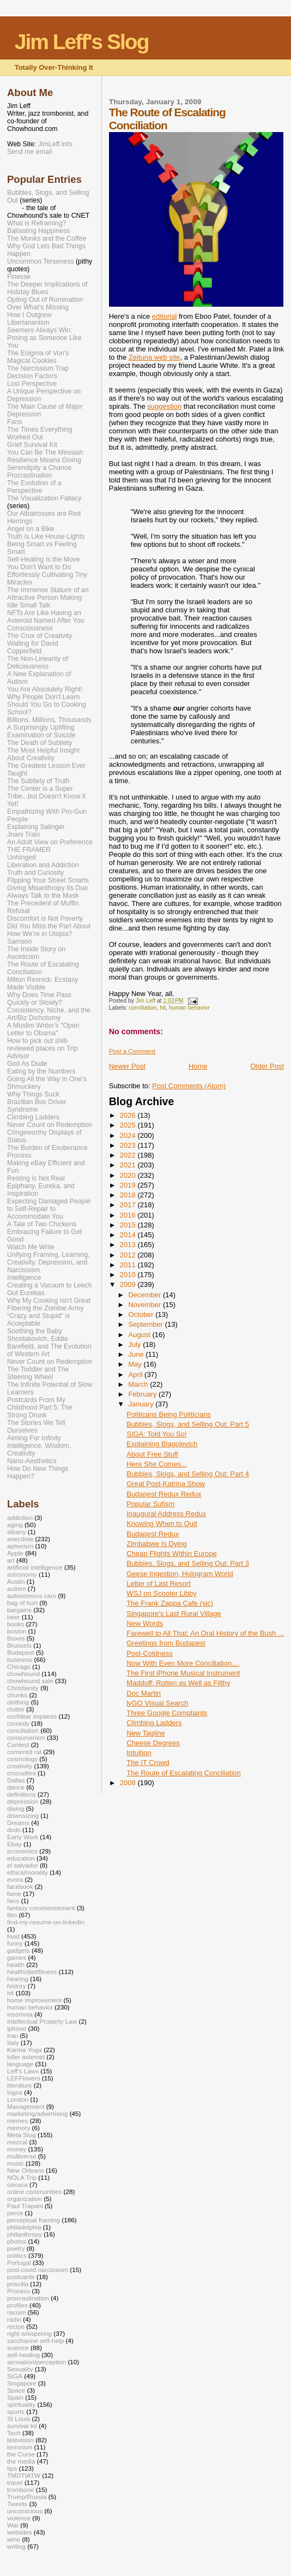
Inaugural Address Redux (166, 1514)
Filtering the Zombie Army (45, 1308)
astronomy (22, 1574)
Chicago (19, 1666)
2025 (129, 1125)
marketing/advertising (37, 2113)
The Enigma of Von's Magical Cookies (38, 357)
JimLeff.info (55, 144)
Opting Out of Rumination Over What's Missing (45, 303)
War (13, 2525)
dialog (15, 1808)
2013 (129, 1245)
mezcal (17, 2141)
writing (16, 2546)
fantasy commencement (41, 1907)
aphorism (20, 1545)
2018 (129, 1195)
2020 (129, 1175)
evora (15, 1879)
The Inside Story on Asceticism (36, 953)
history (16, 1985)
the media (21, 2461)
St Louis (18, 2418)
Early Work (22, 1836)
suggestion (164, 406)
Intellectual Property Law (42, 2021)
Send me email (29, 152)
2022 (129, 1155)
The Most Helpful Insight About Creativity (43, 754)
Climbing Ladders (153, 1723)
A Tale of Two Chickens (41, 1224)
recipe (16, 2326)
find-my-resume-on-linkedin (45, 1921)
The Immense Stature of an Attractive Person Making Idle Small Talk (48, 597)
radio (14, 2319)
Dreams (18, 1822)
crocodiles (21, 1772)
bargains (19, 1609)
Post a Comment (132, 1051)
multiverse (21, 2156)
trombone (20, 2489)
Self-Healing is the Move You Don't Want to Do (43, 563)
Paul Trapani (25, 2205)
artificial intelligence (35, 1567)
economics (22, 1851)
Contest (18, 1744)
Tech (14, 2432)
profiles (17, 2305)
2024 (129, 1135)
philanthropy (24, 2234)
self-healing (23, 2354)
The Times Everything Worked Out (39, 433)
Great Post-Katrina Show (165, 1484)
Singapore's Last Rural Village (173, 1613)
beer (13, 1616)
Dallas (16, 1780)
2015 (129, 1225)
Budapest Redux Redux (163, 1494)
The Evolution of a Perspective (34, 486)
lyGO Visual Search (157, 1703)
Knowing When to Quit (161, 1523)
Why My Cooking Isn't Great (48, 1300)
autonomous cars (31, 1595)
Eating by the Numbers (41, 1071)
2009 (129, 1284)
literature (19, 2085)
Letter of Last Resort (158, 1583)
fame (14, 1893)
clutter (16, 1709)
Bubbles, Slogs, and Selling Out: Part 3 (187, 1563)
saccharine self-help (35, 2340)
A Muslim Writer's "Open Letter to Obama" (43, 1029)
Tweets (17, 2503)
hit (163, 1008)
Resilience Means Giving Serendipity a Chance (44, 464)
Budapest (20, 1652)
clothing (18, 1702)
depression (22, 1801)
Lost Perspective (32, 383)
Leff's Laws (23, 2070)
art (11, 1560)
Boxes (16, 1638)
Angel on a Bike (30, 529)
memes (17, 2120)
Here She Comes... (156, 1464)
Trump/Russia (27, 2496)
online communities (34, 2191)
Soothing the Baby (34, 1331)
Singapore (21, 2383)
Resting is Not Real (36, 1178)
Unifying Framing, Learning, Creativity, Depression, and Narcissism (48, 1262)
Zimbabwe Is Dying (156, 1544)
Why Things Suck (33, 1094)
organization (24, 2198)
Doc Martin (143, 1693)
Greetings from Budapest (165, 1643)
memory (18, 2127)
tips (12, 2468)
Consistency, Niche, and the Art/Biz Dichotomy (48, 1014)
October (141, 1314)
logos (14, 2092)
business (19, 1659)
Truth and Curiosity (35, 872)
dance (16, 1787)
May (135, 1364)
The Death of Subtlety (39, 743)
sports (16, 2411)
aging (15, 1524)
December (145, 1295)
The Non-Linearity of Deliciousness (37, 662)
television (20, 2439)
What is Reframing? (36, 223)
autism (16, 1588)
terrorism (19, 2446)
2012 (129, 1255)
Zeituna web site (154, 357)
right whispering (29, 2333)
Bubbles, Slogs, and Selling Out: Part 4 (187, 1474)
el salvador (22, 1865)
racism (16, 2312)
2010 (129, 1275)
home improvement (34, 1999)
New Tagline (145, 1733)
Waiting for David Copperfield (32, 647)
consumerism (26, 1737)
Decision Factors (32, 376)
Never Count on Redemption (49, 1125)
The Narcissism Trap (38, 368)
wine (13, 2539)
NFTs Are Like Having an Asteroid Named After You (45, 616)
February (143, 1394)
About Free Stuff (152, 1454)
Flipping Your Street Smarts (48, 880)
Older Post (267, 1066)
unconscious (25, 2510)
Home (198, 1066)
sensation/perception (36, 2361)
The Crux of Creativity (39, 636)
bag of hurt (22, 1602)
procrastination (28, 2297)
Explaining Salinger (36, 827)
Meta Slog (21, 2134)
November (145, 1305)
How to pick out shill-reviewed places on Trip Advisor (42, 1048)
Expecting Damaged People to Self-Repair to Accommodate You (48, 1208)
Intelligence (24, 1277)
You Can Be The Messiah (45, 452)
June (137, 1354)
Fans (14, 422)
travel (15, 2482)
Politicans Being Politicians (168, 1414)
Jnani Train (23, 834)
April (136, 1374)
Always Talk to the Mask (43, 895)
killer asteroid (26, 2056)
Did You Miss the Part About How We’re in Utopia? (48, 930)
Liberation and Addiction (43, 865)
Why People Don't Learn (43, 697)
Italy (13, 2042)
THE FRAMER (29, 850)
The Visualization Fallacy (44, 498)
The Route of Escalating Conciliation (183, 1773)
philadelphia (24, 2227)
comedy (18, 1723)
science (18, 2347)
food (13, 1936)
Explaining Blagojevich (161, 1444)
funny (15, 1943)
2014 (129, 1235)
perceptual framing (33, 2219)
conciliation (142, 1008)
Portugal (19, 2262)
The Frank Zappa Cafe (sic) (169, 1603)
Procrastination (29, 475)
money (16, 2148)
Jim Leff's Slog (82, 41)
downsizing (23, 1815)
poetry (16, 2248)
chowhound (23, 1673)
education (21, 1858)
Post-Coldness (149, 1653)
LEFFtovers (23, 2078)
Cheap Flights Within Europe (171, 1553)
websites (19, 2532)
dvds (14, 1829)
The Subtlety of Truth (38, 781)
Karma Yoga (24, 2049)
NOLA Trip (22, 2177)
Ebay (14, 1843)
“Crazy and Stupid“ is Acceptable (38, 1319)
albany (16, 1531)
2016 (129, 1215)
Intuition (138, 1753)
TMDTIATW (23, 2475)
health (16, 1964)
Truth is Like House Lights (45, 536)
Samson (19, 941)
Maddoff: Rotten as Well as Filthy (178, 1683)
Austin (16, 1581)
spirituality (21, 2404)
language (20, 2063)
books (15, 1623)
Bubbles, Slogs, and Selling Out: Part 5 (187, 1424)
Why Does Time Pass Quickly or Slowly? (39, 998)
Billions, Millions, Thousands (49, 720)
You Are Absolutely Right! (44, 689)
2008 (129, 1783)
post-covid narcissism (37, 2269)
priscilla (17, 2283)
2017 (129, 1205)
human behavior (189, 1008)
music (15, 2163)
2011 (129, 1265)
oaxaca (17, 2184)
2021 (129, 1165)
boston (16, 1631)
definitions (21, 1794)
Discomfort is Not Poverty (45, 918)
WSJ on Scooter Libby (161, 1593)
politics (17, 2255)
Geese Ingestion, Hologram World (179, 1574)
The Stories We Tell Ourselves (36, 1426)
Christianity (23, 1687)
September (146, 1324)
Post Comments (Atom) (189, 1086)
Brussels (19, 1645)
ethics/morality (27, 1872)
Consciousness (30, 628)
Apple (15, 1553)
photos (16, 2241)
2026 (129, 1115)
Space (16, 2390)
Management (25, 2106)
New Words (144, 1623)
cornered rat (24, 1751)
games (16, 1957)
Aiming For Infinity (34, 1438)
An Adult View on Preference (50, 842)
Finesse (19, 277)
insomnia (20, 2014)
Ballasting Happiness (38, 231)
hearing (17, 1978)
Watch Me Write (30, 1247)
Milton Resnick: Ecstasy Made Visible (42, 983)
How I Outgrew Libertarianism (29, 318)
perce (15, 2212)
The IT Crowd (147, 1762)
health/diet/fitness (32, 1971)
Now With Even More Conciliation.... (182, 1663)
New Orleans (25, 2170)
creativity (19, 1765)
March (139, 1384)
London (17, 2099)
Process (19, 1155)
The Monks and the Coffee (46, 238)
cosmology (22, 1758)
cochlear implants (32, 1716)
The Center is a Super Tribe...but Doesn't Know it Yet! (46, 796)
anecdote (20, 1538)
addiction (20, 1517)
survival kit (22, 2425)
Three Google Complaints (166, 1713)
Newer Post (127, 1066)
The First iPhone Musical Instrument (183, 1673)
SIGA (14, 2376)
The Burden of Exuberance (47, 1148)
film (12, 1914)
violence (19, 2517)
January (141, 1404)
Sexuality (20, 2368)
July (135, 1344)
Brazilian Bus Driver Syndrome (36, 1105)
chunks (17, 1694)
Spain (15, 2397)
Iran (12, 2035)
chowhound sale (30, 1680)
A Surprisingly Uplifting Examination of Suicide (41, 731)
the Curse (21, 2454)
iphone (16, 2028)
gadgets (18, 1950)
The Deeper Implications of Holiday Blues (47, 288)
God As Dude (27, 1064)
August (140, 1335)
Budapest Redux (152, 1534)
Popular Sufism (150, 1504)
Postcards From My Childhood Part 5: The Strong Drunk (39, 1407)
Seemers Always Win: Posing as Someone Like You (44, 337)
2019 (129, 1185)
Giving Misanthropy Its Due (47, 888)
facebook (20, 1886)
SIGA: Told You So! (156, 1434)
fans (13, 1900)
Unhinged (21, 857)
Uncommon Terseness (40, 261)
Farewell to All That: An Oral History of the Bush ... (205, 1633)
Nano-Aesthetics (32, 1461)
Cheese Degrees (153, 1743)
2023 (129, 1145)
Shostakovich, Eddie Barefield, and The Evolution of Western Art (49, 1346)
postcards (21, 2276)
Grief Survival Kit (32, 445)
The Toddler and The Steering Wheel (38, 1373)
